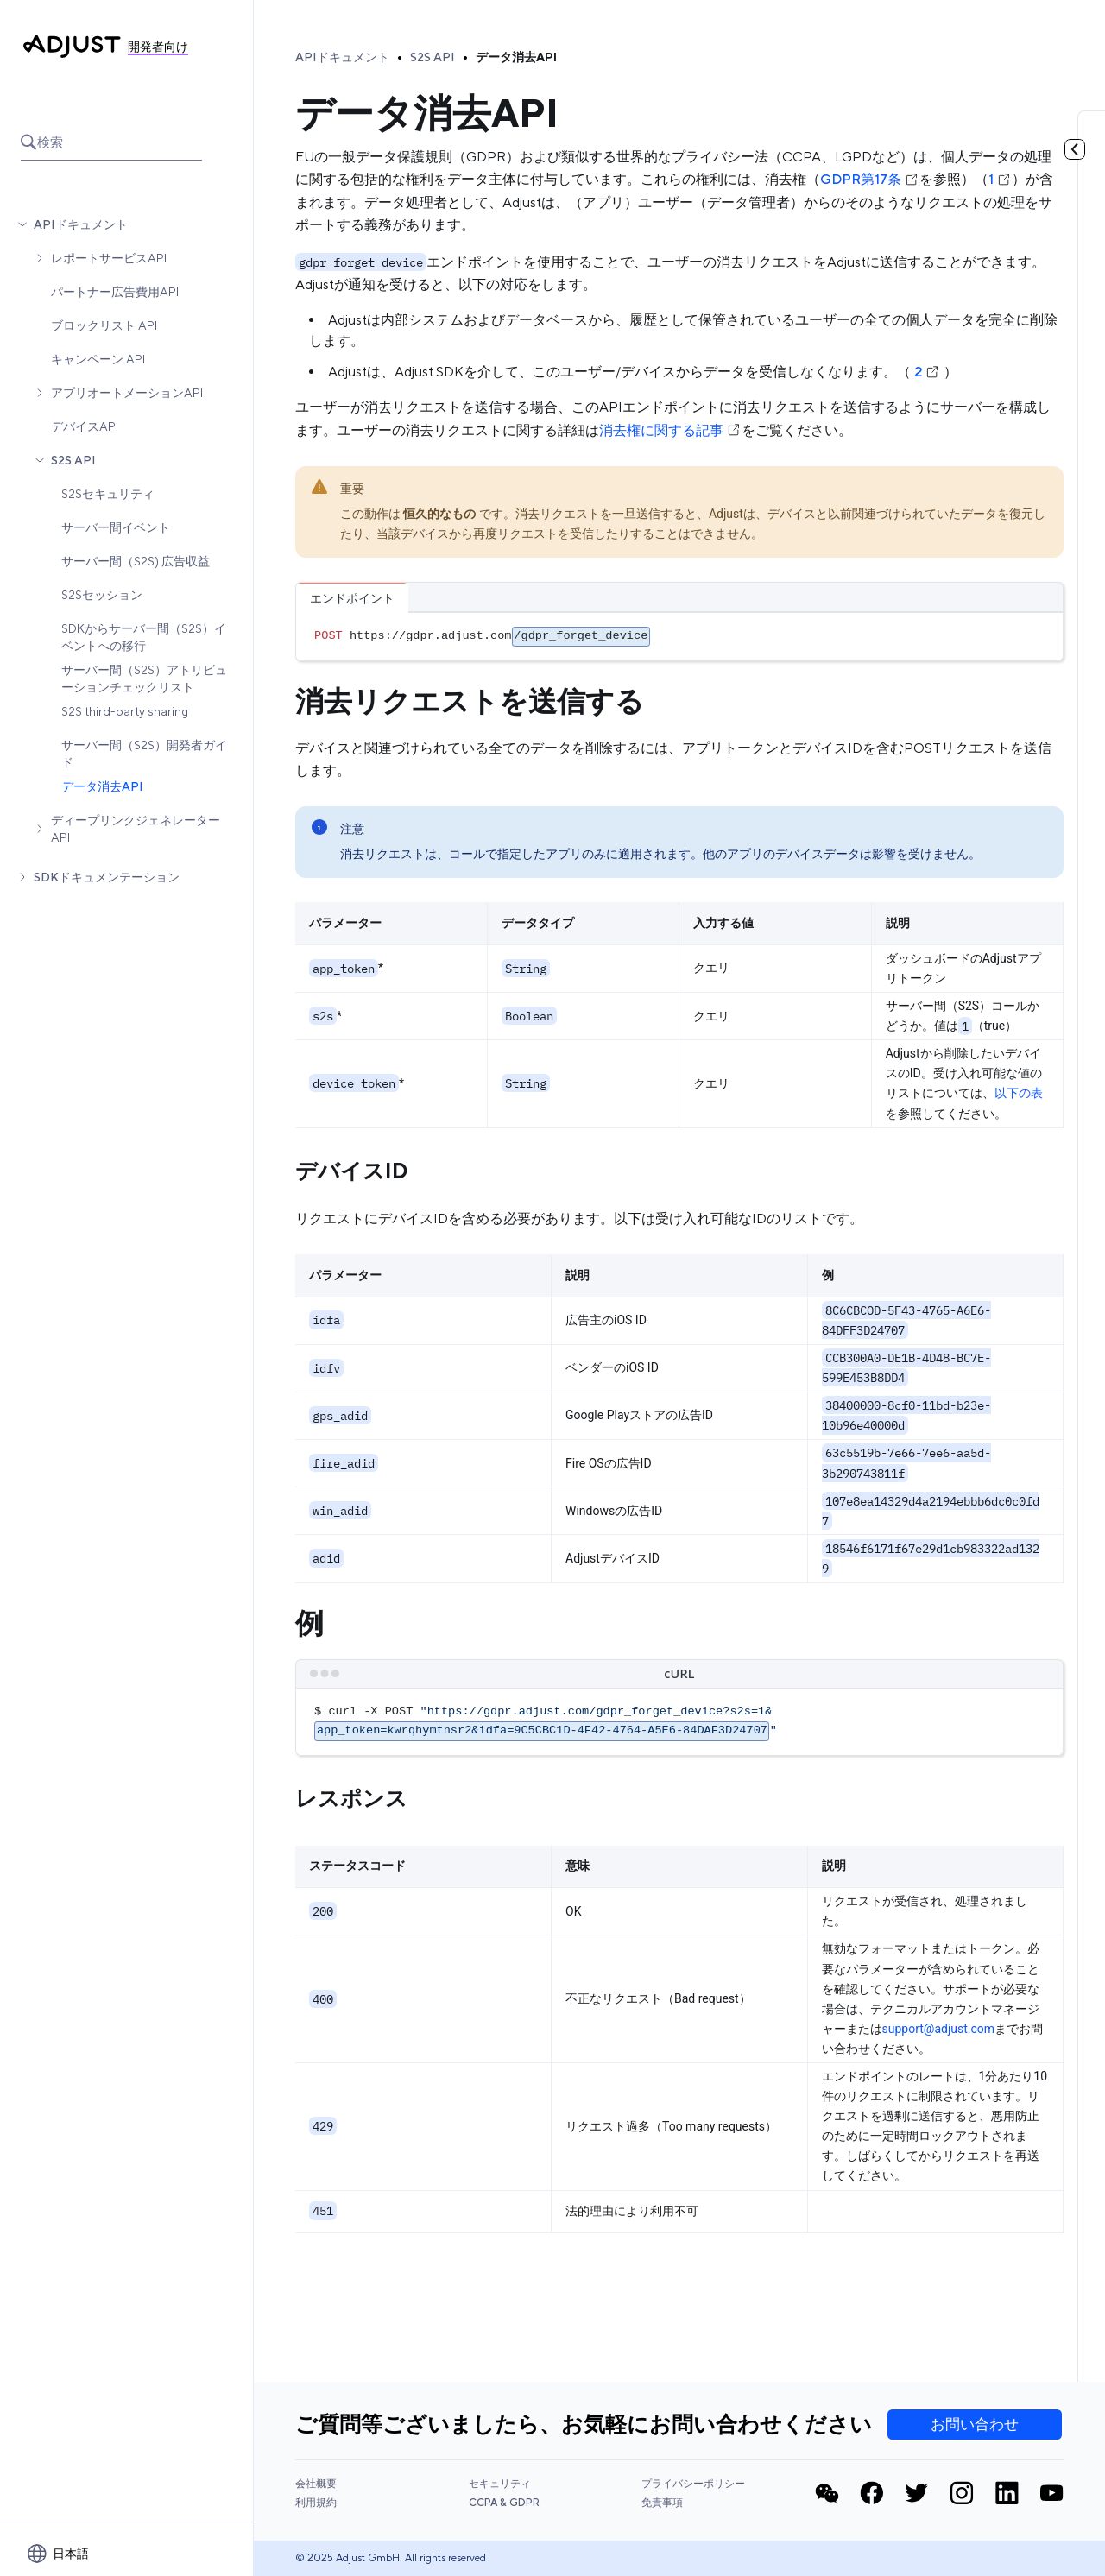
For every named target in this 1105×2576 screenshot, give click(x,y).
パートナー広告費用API (115, 292)
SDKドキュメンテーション (107, 877)
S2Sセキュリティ (108, 494)
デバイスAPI (84, 426)
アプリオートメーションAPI (127, 393)
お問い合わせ (975, 2424)
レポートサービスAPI (109, 258)
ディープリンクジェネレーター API (135, 828)
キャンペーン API (98, 359)
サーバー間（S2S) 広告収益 (135, 561)
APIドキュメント (81, 224)
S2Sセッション (101, 595)
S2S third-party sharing (124, 711)
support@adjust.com (938, 2029)
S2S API (73, 460)
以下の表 (1018, 1093)
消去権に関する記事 (670, 430)
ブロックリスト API (104, 325)
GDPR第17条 (869, 179)
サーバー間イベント (115, 527)
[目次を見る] (1074, 149)
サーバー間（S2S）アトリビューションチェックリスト (144, 678)
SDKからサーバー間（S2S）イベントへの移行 (143, 637)
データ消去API (102, 786)
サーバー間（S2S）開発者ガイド (144, 753)
